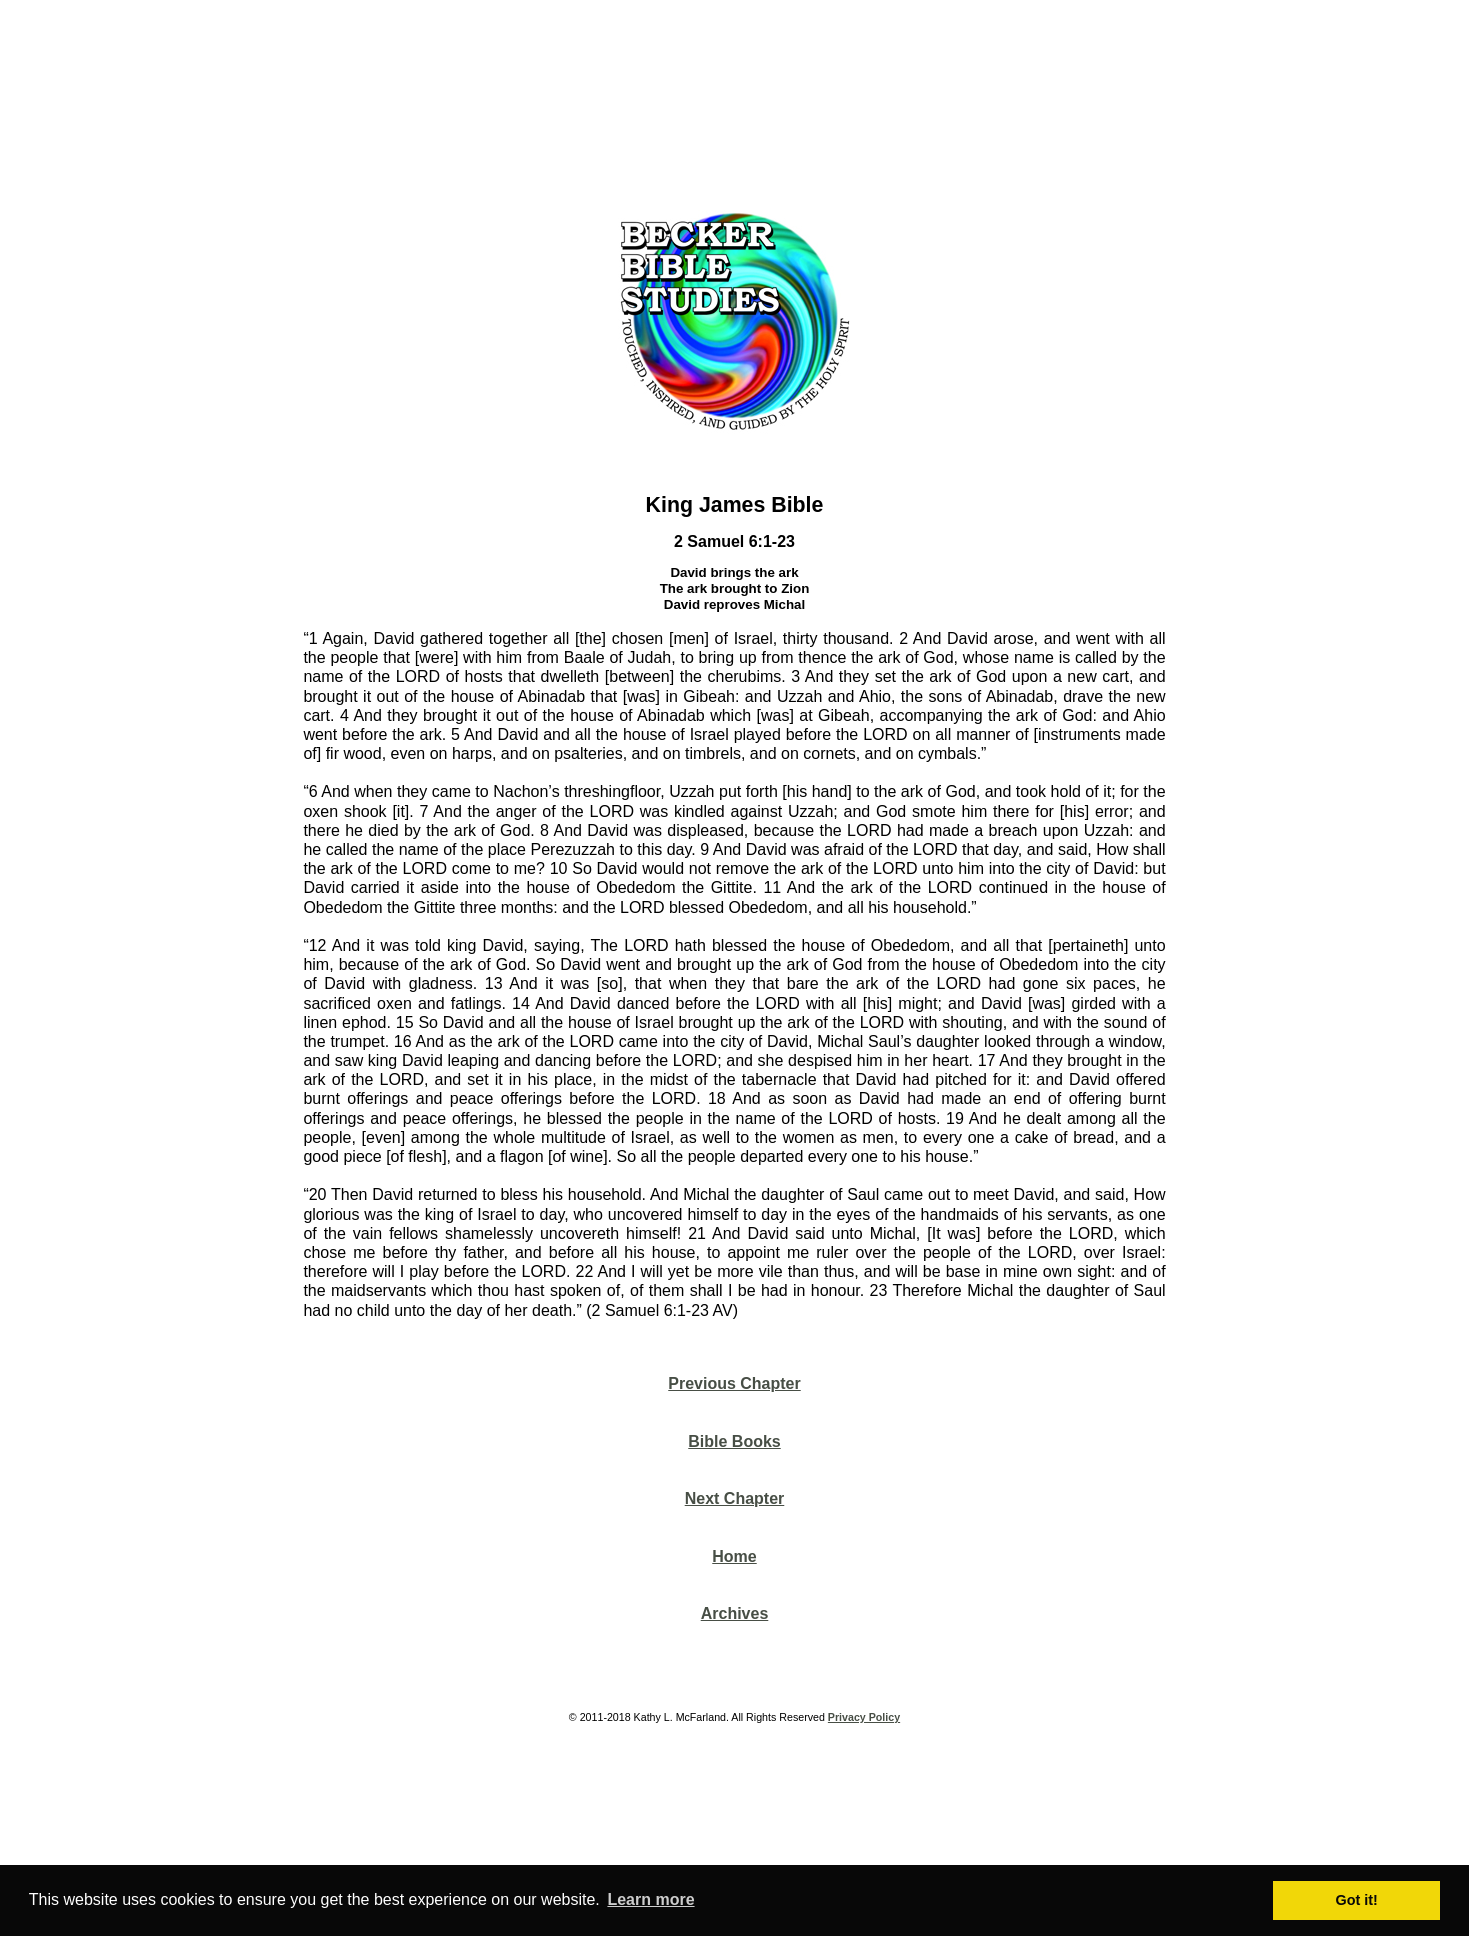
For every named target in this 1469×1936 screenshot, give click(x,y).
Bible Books (734, 1441)
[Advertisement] (735, 99)
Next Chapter (735, 1498)
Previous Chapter (734, 1383)
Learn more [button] (650, 1899)
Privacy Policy (864, 1717)
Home (734, 1556)
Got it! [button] (1357, 1900)
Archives (735, 1613)
